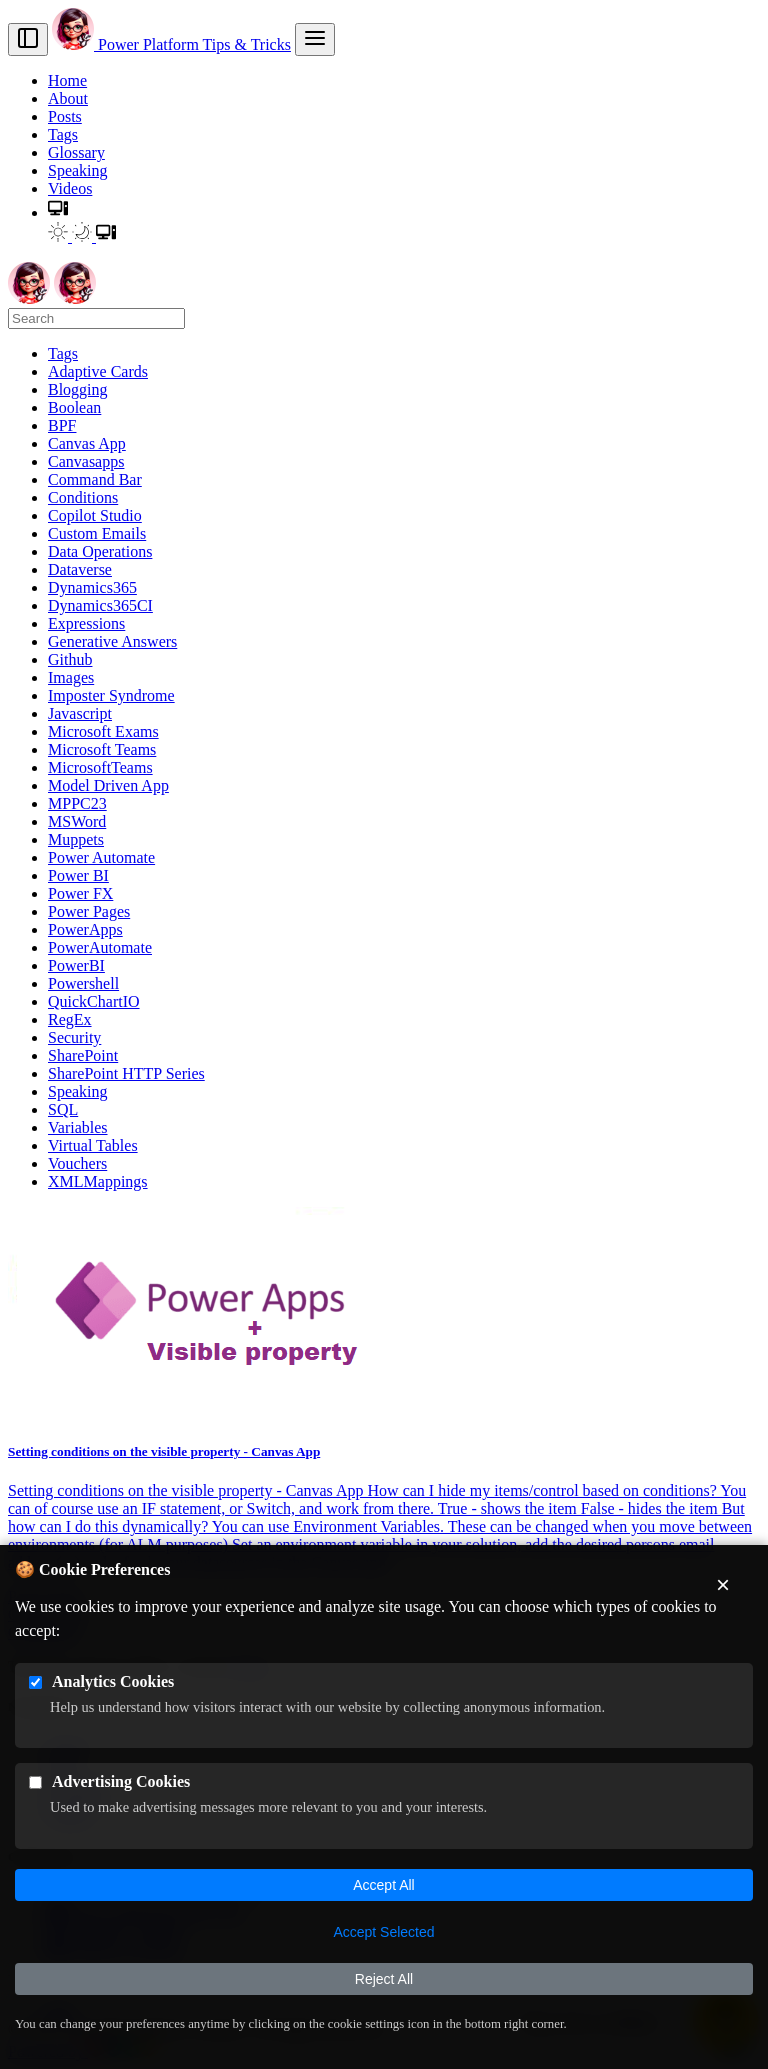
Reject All (384, 1979)
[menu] (315, 39)
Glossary (76, 152)
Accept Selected (383, 1932)
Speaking (78, 170)
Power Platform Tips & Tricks (171, 44)
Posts (65, 116)
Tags (63, 134)
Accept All (383, 1885)
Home (67, 80)
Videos (70, 188)
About (68, 98)
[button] (58, 212)
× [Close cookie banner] (723, 1584)
